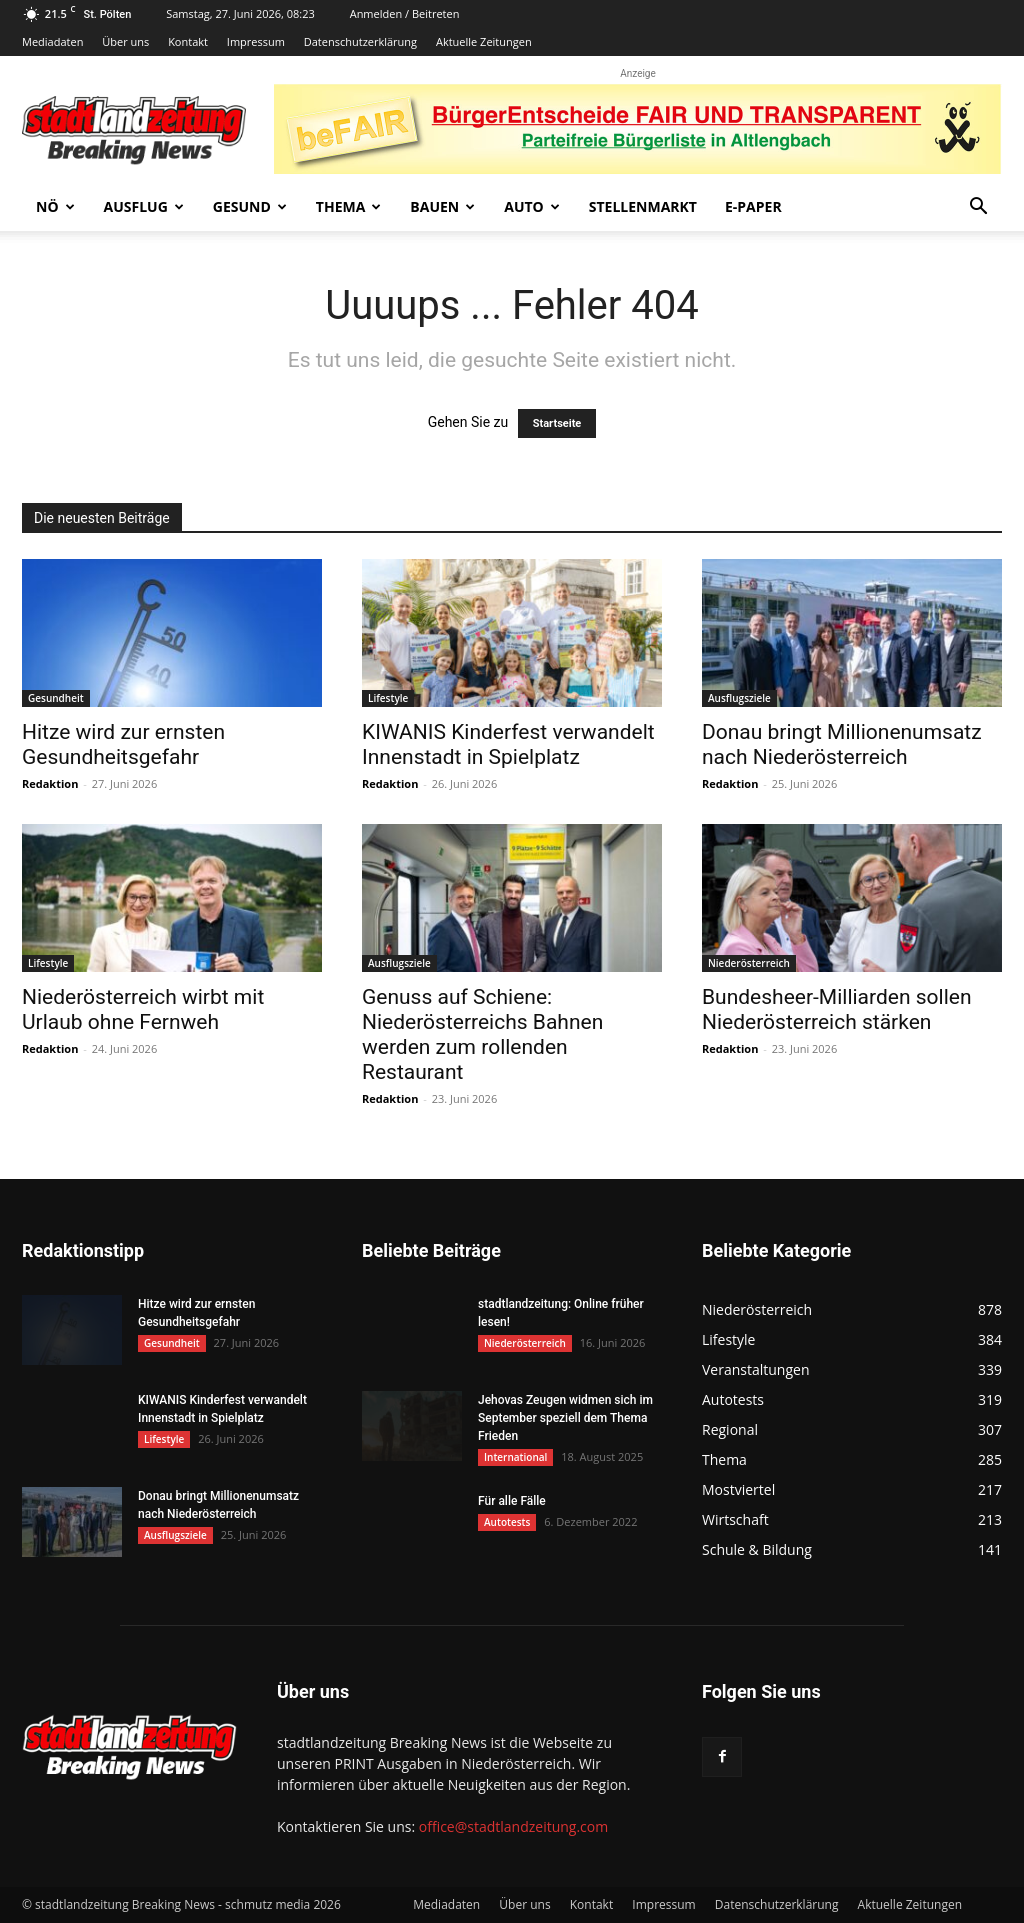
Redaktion (50, 783)
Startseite (557, 423)
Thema (349, 206)
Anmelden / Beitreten (405, 13)
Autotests (507, 1522)
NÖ (55, 206)
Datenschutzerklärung (360, 41)
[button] (978, 208)
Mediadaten (52, 41)
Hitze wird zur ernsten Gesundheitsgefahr (123, 744)
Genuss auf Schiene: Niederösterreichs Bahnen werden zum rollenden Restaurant (482, 1034)
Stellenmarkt (643, 206)
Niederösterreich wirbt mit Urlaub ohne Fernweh (143, 1009)
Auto (532, 206)
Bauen (442, 206)
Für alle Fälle (512, 1501)
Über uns (125, 41)
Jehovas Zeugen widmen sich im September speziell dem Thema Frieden (565, 1418)
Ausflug (144, 206)
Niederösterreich (749, 963)
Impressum (256, 41)
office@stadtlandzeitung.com (513, 1826)
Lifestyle (388, 698)
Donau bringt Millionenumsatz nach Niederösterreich (842, 744)
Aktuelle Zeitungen (484, 41)
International (515, 1457)
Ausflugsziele (739, 698)
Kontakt (188, 41)
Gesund (250, 206)
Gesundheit (56, 698)
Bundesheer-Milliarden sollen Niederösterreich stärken (836, 1009)
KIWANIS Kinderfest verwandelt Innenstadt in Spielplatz (508, 744)
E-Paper (753, 206)
